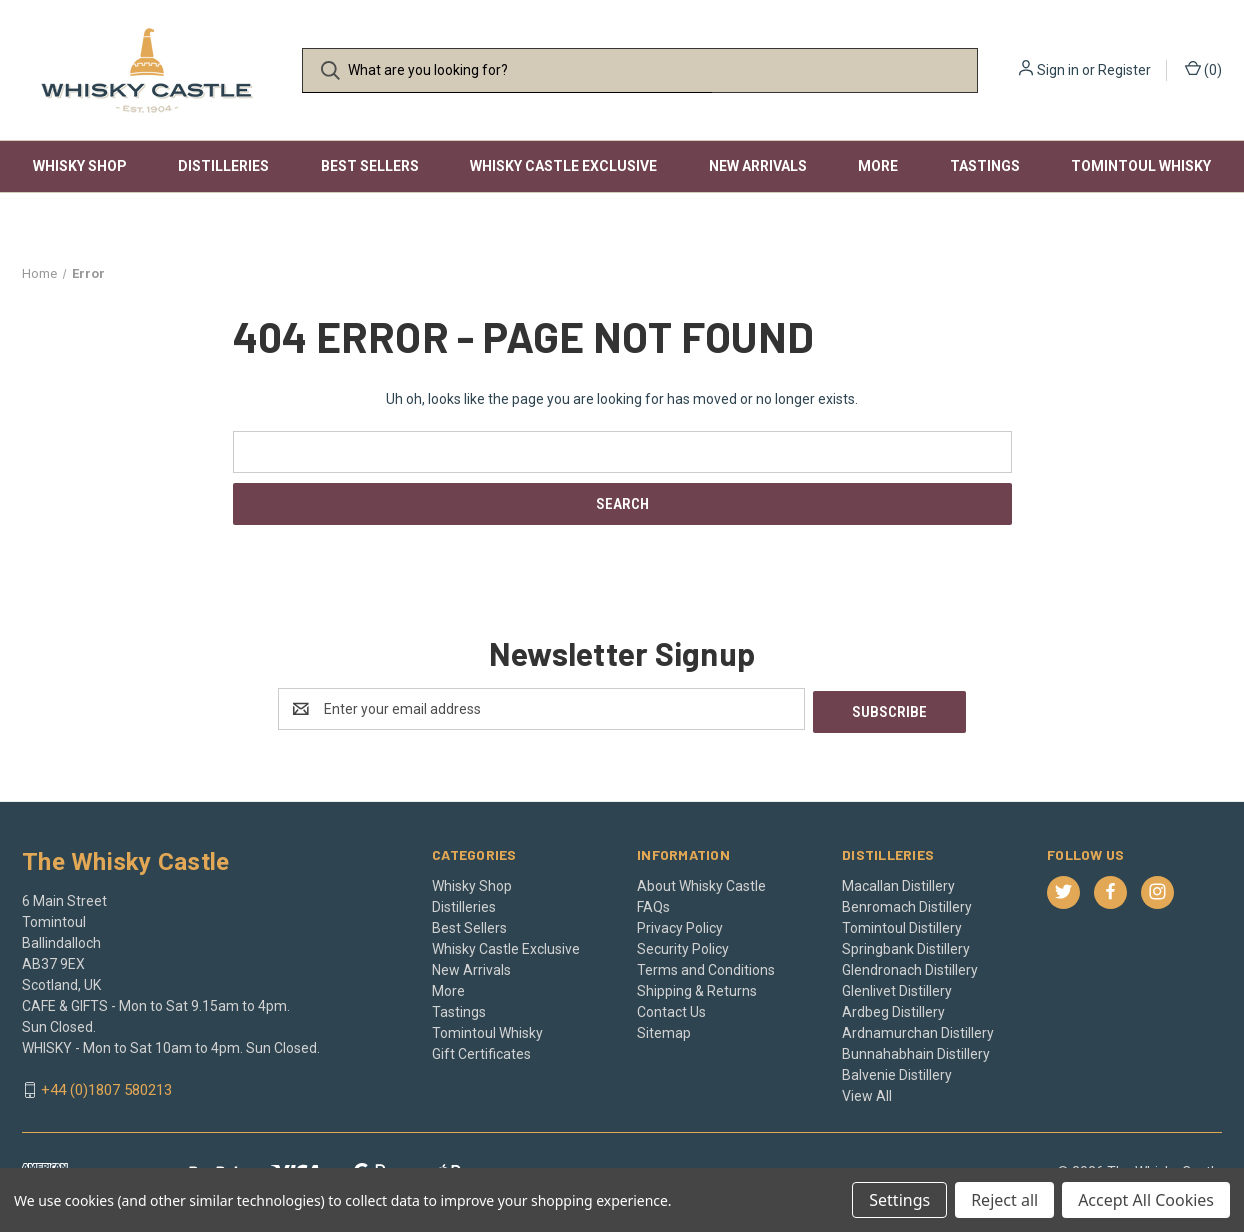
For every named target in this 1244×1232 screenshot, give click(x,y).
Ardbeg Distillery (893, 1009)
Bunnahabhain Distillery (916, 1051)
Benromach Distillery (907, 904)
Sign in (1058, 70)
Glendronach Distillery (910, 967)
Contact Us (671, 1009)
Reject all (1004, 1200)
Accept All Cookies (1146, 1200)
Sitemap (664, 1030)
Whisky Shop (80, 166)
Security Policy (683, 946)
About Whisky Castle (701, 883)
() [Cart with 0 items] (1203, 69)
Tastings (985, 166)
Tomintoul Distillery (902, 925)
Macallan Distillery (898, 883)
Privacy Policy (680, 925)
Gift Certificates (481, 1051)
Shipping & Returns (697, 988)
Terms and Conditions (706, 967)
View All (867, 1093)
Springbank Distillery (906, 946)
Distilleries (223, 166)
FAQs (653, 904)
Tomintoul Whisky (1141, 166)
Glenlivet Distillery (897, 988)
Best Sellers (370, 166)
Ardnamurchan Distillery (918, 1030)
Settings (899, 1200)
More (878, 166)
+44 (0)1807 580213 (106, 1088)
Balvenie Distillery (897, 1072)
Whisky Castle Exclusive (563, 166)
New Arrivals (758, 166)
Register (1124, 70)
